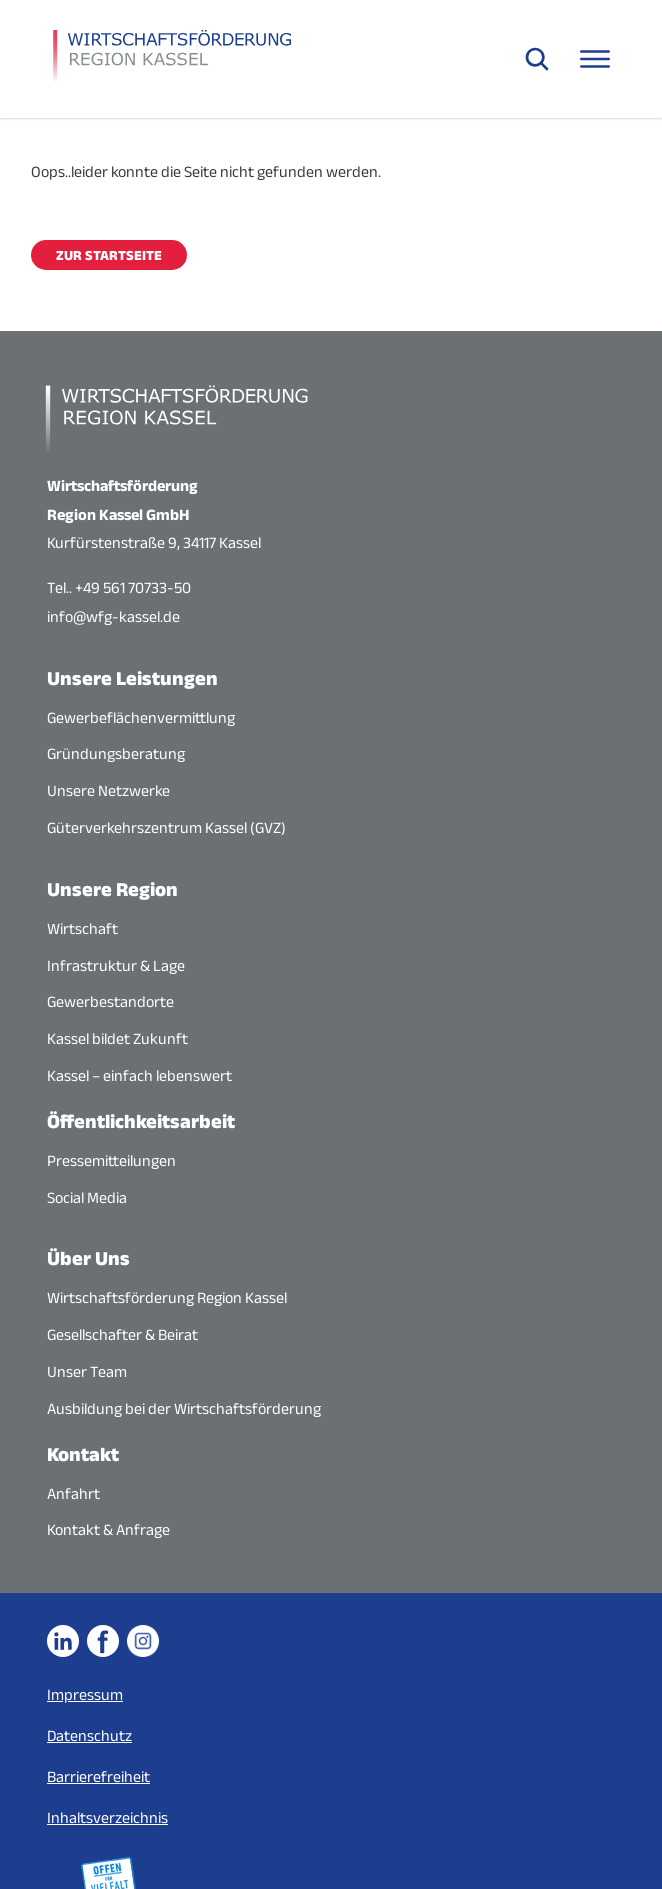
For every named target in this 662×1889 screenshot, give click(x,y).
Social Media (87, 1197)
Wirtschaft (82, 928)
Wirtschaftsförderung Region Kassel (167, 1297)
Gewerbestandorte (110, 1001)
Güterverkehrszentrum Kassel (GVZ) (166, 827)
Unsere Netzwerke (108, 790)
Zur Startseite (109, 255)
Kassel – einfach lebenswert (139, 1075)
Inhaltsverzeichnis (107, 1817)
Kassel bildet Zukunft (117, 1038)
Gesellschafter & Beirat (122, 1334)
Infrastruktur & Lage (116, 965)
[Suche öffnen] (537, 59)
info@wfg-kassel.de (113, 616)
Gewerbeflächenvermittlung (141, 717)
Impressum (85, 1694)
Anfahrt (73, 1493)
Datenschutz (89, 1735)
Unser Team (87, 1371)
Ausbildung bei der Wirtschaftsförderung (184, 1408)
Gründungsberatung (116, 753)
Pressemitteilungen (111, 1160)
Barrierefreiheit (98, 1776)
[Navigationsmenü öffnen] (595, 59)
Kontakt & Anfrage (108, 1529)
